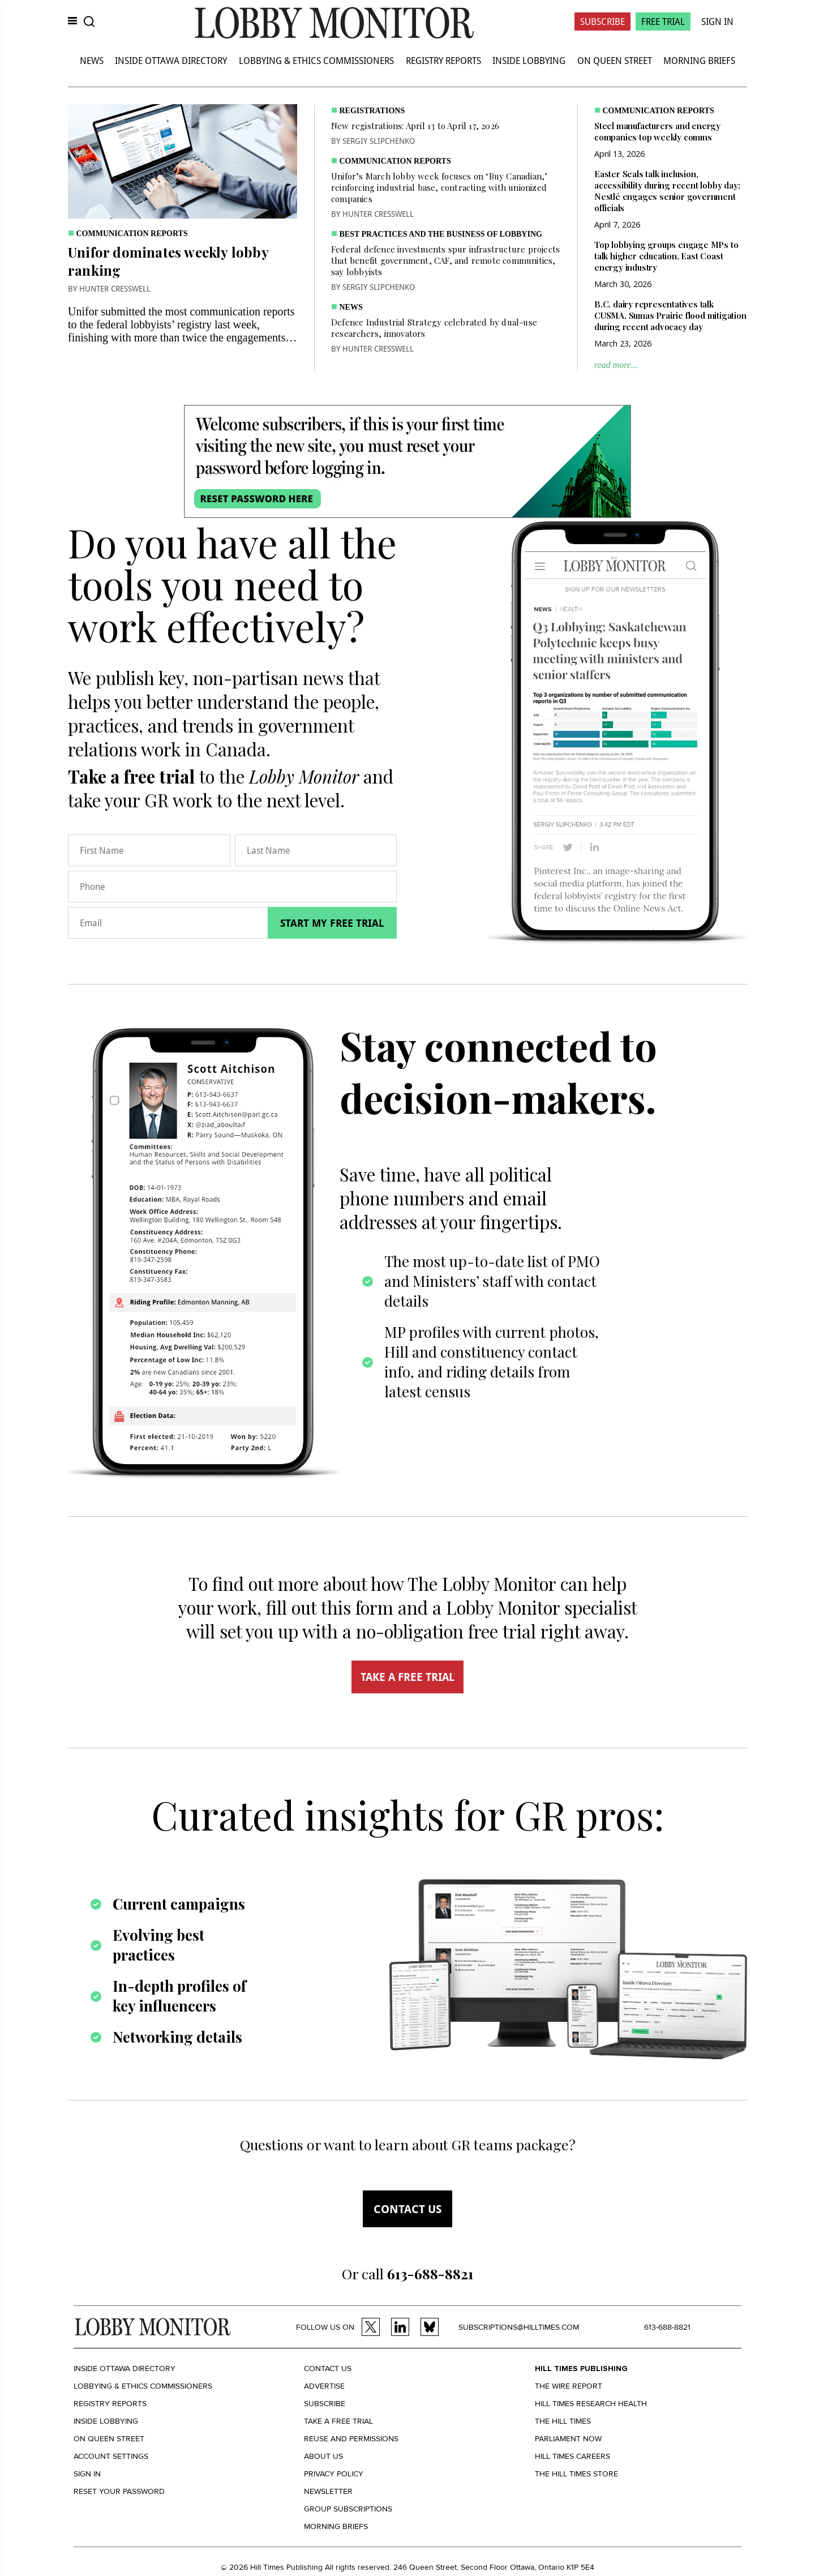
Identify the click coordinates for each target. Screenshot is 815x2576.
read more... (616, 365)
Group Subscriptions (348, 2509)
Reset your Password (119, 2491)
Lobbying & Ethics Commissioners (316, 60)
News (92, 60)
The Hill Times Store (576, 2474)
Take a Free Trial (338, 2421)
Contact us (407, 2208)
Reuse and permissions (351, 2439)
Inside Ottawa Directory (171, 60)
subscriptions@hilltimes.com (518, 2327)
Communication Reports (132, 233)
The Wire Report (568, 2386)
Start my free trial (332, 923)
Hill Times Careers (572, 2456)
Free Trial (663, 21)
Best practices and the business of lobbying (441, 234)
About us (323, 2456)
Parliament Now (568, 2439)
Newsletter (328, 2491)
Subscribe (602, 21)
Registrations (372, 110)
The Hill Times (563, 2421)
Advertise (324, 2386)
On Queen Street (614, 60)
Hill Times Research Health (591, 2403)
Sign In (717, 21)
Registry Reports (443, 60)
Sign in (87, 2474)
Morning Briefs (699, 60)
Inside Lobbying (528, 60)
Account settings (111, 2456)
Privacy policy (333, 2474)
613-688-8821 (667, 2327)
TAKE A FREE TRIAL (407, 1677)
